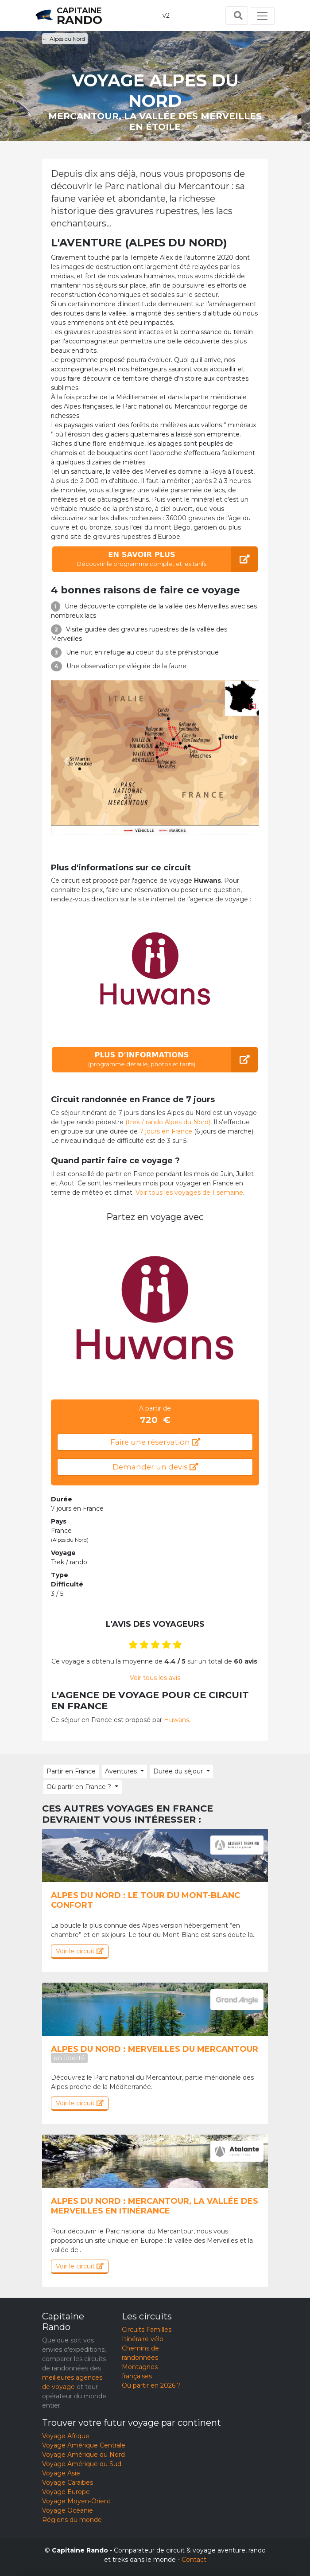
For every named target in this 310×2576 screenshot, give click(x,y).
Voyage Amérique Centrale (83, 2445)
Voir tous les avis (155, 1678)
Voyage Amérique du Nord (83, 2455)
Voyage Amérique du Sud (81, 2464)
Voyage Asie (61, 2473)
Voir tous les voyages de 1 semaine (189, 1192)
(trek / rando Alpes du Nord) (167, 1122)
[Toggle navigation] (262, 16)
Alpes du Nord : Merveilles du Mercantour (154, 2053)
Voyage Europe (66, 2492)
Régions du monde (72, 2520)
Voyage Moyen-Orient (76, 2501)
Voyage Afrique (65, 2436)
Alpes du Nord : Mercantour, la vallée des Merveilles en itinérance (154, 2206)
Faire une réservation (155, 1442)
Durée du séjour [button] (177, 1771)
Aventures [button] (120, 1771)
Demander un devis (155, 1466)
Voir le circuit (80, 1951)
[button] (66, 761)
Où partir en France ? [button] (78, 1787)
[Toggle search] (236, 15)
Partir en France (71, 1771)
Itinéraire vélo (142, 2339)
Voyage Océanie (67, 2510)
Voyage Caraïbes (67, 2482)
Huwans (176, 1720)
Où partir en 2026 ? (151, 2385)
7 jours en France (166, 1131)
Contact (194, 2560)
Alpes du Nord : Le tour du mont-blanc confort (145, 1900)
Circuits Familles (146, 2330)
